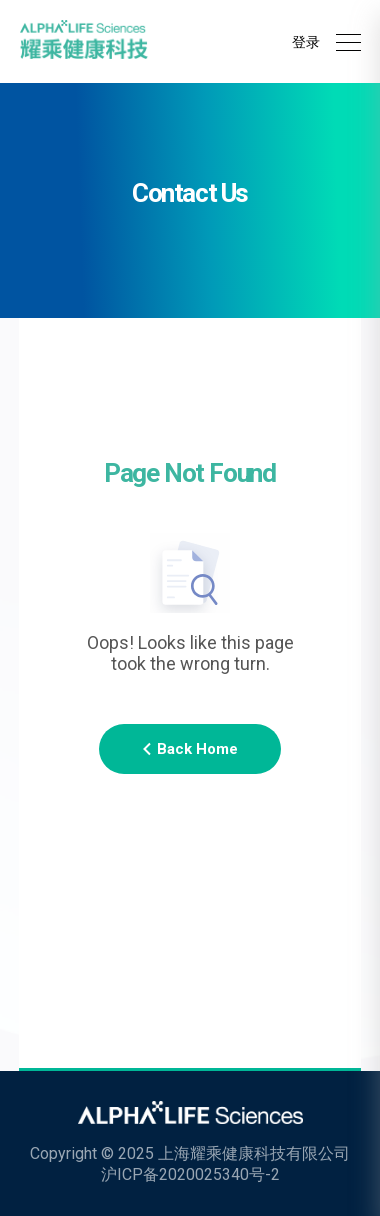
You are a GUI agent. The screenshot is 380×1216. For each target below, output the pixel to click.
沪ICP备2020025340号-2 (190, 1174)
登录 (306, 42)
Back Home (190, 749)
